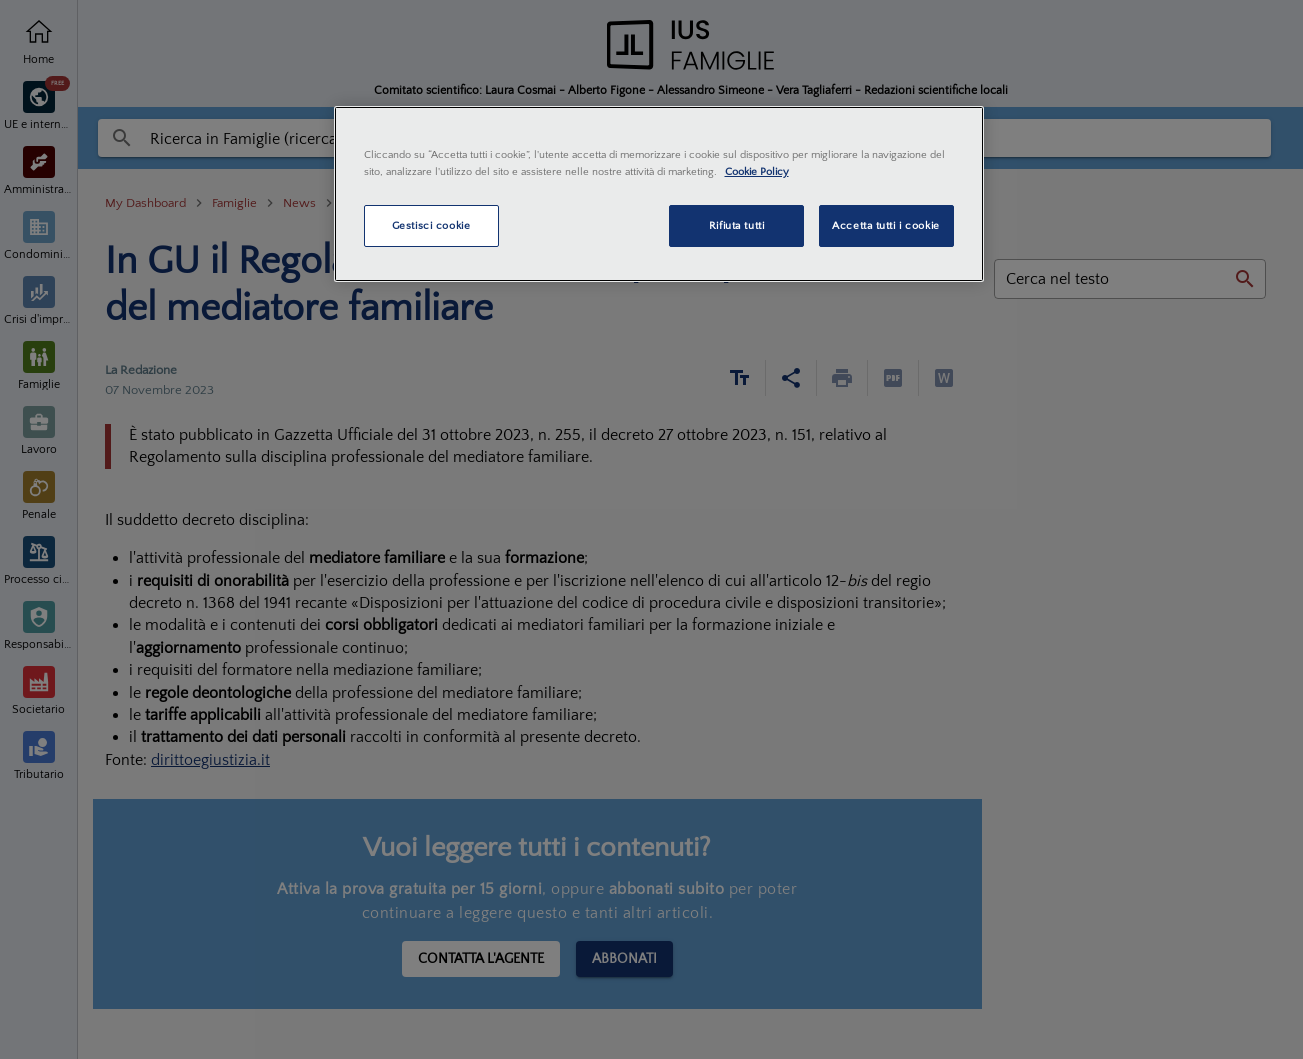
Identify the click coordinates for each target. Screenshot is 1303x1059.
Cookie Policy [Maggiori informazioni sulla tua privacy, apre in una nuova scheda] (757, 171)
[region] (659, 194)
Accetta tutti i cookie (886, 225)
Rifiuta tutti (736, 225)
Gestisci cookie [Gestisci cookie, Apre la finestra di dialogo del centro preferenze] (431, 225)
